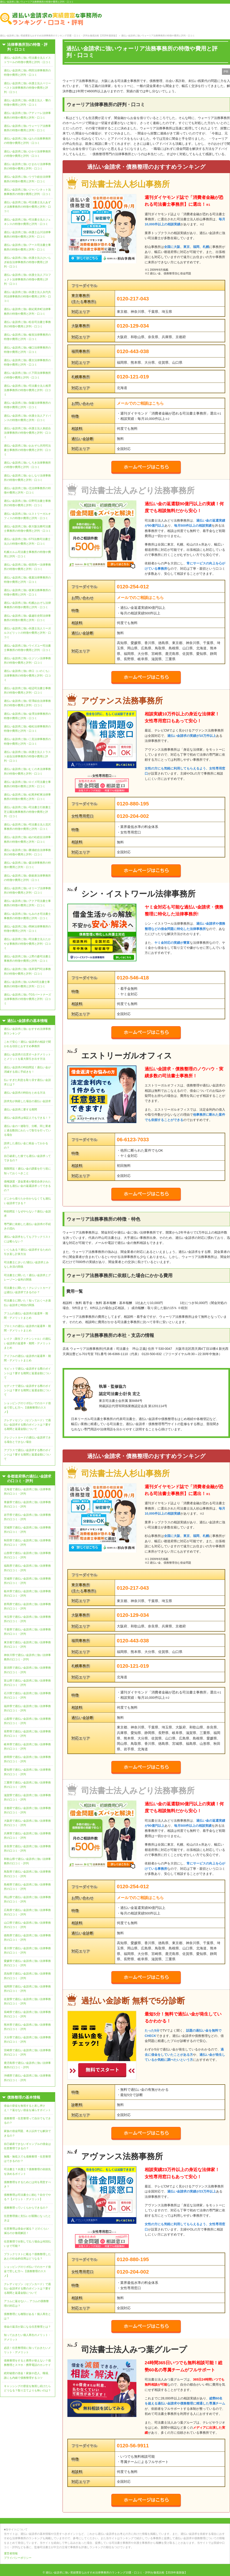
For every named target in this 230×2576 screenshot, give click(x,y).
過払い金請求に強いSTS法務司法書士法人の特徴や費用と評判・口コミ (27, 541)
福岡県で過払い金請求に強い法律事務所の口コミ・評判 (27, 1988)
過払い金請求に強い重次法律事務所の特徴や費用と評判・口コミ (27, 362)
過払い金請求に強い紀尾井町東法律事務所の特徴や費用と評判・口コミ (27, 797)
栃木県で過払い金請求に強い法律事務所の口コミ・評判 (27, 1593)
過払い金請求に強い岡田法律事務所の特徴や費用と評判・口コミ (27, 72)
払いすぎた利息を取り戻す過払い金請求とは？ (27, 1082)
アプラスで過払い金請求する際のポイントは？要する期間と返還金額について (27, 1455)
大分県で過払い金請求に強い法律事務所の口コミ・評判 (27, 2039)
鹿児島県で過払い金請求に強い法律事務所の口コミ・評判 (27, 2065)
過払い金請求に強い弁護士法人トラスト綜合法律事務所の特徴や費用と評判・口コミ (27, 756)
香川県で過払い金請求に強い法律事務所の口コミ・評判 (27, 1950)
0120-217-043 (133, 299)
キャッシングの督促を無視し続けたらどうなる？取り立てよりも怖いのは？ (27, 2388)
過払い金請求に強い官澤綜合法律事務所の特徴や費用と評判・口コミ (27, 703)
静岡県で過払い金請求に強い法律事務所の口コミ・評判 (27, 1759)
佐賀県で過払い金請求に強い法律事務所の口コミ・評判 (27, 2001)
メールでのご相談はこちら (140, 403)
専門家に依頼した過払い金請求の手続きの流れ (27, 1226)
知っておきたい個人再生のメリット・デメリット (27, 2337)
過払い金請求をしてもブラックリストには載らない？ (27, 1239)
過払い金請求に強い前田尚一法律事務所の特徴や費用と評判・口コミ (27, 567)
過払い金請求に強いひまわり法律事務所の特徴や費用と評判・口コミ (27, 166)
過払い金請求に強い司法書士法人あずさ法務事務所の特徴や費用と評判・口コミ (27, 207)
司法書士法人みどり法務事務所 (138, 490)
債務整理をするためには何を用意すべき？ (27, 2184)
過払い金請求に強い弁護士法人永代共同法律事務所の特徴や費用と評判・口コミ (27, 296)
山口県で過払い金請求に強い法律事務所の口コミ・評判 (27, 1925)
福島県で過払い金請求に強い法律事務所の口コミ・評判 (27, 1568)
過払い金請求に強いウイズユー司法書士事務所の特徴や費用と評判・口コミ (27, 648)
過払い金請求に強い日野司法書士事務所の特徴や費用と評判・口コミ (27, 503)
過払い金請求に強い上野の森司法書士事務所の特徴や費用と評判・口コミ (27, 958)
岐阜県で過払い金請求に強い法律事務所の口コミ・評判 (27, 1746)
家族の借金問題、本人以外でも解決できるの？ (27, 2133)
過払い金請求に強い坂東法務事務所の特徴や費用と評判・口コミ (27, 592)
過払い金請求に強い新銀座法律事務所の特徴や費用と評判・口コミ (27, 878)
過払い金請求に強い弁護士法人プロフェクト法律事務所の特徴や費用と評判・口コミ (27, 279)
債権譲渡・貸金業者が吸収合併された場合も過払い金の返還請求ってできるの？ (27, 1186)
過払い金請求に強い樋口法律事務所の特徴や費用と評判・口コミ (27, 350)
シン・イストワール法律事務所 (138, 893)
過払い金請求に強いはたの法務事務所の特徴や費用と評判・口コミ (27, 141)
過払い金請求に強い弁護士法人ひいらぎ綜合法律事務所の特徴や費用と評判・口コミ (27, 262)
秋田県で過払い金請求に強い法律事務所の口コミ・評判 (27, 1542)
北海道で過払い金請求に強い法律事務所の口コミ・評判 (27, 1491)
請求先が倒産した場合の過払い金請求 (27, 1101)
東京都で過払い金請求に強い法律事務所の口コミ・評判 (27, 1644)
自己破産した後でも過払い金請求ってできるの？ (27, 1158)
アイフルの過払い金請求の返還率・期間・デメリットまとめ (27, 1358)
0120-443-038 (133, 351)
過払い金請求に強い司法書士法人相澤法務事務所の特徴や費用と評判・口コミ (27, 390)
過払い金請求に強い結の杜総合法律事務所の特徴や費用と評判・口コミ (27, 839)
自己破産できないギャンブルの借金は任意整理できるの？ (27, 2146)
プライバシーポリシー (18, 2557)
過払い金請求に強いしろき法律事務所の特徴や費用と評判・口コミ (27, 465)
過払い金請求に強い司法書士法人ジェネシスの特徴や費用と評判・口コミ (27, 222)
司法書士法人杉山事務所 (125, 184)
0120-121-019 (133, 377)
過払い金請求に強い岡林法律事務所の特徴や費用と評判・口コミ (27, 928)
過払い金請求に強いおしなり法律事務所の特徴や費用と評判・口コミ (27, 478)
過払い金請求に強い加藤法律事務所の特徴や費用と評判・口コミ (27, 405)
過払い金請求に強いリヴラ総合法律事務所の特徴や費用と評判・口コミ (27, 179)
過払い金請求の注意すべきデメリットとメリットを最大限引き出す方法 (27, 1056)
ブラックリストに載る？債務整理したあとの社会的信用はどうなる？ (27, 2256)
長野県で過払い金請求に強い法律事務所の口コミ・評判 (27, 1733)
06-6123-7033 (133, 1139)
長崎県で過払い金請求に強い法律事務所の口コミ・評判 (27, 2014)
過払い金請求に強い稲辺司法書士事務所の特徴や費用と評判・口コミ (27, 690)
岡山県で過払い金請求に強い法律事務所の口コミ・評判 (27, 1899)
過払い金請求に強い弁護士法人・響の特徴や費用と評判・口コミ (27, 102)
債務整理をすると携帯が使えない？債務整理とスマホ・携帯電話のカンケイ (27, 2363)
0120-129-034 (133, 326)
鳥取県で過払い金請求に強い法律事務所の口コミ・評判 (27, 1874)
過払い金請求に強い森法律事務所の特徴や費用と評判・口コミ (27, 865)
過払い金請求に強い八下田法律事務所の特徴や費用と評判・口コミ (27, 375)
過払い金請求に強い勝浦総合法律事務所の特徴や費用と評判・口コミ (27, 852)
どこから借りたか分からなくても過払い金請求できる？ (27, 1201)
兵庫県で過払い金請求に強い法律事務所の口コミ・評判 (27, 1835)
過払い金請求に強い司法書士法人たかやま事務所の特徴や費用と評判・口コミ (27, 944)
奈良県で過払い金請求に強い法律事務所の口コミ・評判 (27, 1848)
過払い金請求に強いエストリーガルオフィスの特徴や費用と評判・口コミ (27, 516)
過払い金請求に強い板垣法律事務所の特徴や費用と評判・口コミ (27, 337)
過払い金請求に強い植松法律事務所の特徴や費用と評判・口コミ (27, 728)
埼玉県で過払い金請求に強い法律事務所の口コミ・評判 (27, 1619)
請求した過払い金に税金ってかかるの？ (26, 1145)
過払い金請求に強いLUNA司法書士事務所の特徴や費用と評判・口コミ (27, 984)
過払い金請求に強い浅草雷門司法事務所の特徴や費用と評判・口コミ (27, 971)
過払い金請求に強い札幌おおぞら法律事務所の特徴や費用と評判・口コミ (27, 605)
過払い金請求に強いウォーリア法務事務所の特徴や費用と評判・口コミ (158, 35)
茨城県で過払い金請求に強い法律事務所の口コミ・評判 (27, 1581)
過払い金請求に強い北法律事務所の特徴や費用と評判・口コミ (27, 490)
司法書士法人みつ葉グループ (134, 2349)
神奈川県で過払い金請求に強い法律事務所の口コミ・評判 (27, 1657)
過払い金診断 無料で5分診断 (133, 2000)
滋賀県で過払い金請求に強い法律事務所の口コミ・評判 (27, 1797)
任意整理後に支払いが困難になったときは (27, 2218)
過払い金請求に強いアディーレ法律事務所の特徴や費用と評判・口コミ (27, 115)
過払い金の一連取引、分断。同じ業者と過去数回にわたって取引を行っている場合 (27, 1130)
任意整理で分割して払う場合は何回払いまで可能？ (27, 2244)
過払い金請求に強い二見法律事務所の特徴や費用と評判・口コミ (27, 741)
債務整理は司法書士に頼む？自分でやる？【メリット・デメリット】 (27, 2197)
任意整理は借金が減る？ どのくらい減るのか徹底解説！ (26, 2231)
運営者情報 (11, 2553)
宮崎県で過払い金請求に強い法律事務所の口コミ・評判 (27, 2052)
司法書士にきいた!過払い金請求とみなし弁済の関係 (26, 1264)
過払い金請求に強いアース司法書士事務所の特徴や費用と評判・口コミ (27, 247)
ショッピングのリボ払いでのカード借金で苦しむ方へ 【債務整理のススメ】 (27, 1408)
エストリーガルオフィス (126, 1055)
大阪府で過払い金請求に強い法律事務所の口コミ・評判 (27, 1823)
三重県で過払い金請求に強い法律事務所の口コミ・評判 (27, 1785)
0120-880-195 (133, 804)
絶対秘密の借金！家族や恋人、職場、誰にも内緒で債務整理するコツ (27, 2375)
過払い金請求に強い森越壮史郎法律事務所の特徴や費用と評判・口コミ (27, 618)
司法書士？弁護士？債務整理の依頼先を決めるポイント (27, 2171)
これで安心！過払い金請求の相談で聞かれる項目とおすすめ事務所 (27, 1044)
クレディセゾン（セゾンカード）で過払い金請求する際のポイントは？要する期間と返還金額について (27, 1425)
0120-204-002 (133, 816)
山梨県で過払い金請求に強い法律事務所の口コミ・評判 (27, 1721)
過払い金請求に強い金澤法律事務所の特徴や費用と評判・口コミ (27, 716)
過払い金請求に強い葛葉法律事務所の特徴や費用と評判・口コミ (27, 580)
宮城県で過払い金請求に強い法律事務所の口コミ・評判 (27, 1529)
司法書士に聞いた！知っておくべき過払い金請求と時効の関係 (27, 1303)
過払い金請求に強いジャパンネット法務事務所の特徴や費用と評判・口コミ (27, 192)
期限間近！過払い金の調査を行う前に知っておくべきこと (27, 1171)
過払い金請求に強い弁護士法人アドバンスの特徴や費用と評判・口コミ (27, 418)
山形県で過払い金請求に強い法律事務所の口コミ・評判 (27, 1555)
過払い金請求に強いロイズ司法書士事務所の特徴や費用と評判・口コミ (27, 784)
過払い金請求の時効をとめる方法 (24, 1092)
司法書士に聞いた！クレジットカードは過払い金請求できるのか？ (27, 1290)
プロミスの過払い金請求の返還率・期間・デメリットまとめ (27, 1328)
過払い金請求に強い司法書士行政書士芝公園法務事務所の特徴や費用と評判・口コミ (27, 812)
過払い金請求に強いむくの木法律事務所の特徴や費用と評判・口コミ (27, 771)
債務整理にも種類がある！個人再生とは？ (27, 2316)
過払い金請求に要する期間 (20, 1109)
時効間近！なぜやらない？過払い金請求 (27, 1213)
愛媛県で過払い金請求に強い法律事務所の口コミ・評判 (27, 1963)
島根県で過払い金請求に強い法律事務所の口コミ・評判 (27, 1887)
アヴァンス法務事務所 (122, 700)
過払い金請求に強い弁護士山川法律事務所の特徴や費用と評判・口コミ (27, 234)
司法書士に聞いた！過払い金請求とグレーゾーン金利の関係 (27, 1277)
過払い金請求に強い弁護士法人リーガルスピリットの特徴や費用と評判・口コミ (27, 633)
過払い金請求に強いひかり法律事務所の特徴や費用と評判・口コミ (27, 153)
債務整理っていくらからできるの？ (26, 2207)
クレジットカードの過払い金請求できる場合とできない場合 (27, 1439)
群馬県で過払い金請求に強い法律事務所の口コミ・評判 (27, 1606)
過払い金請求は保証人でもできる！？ (27, 1117)
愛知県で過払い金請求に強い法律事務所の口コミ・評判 (27, 1772)
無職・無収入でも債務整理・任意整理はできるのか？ (27, 2159)
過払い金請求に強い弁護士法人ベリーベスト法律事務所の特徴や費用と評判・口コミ (27, 88)
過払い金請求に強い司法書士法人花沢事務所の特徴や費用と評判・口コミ (27, 827)
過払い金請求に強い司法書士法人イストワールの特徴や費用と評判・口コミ (27, 60)
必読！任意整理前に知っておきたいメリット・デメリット (27, 2350)
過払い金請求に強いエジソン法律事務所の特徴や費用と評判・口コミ (27, 660)
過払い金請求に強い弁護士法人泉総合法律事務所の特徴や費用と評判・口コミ (27, 433)
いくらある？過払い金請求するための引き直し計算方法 (27, 1252)
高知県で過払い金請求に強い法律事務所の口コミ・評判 (27, 1976)
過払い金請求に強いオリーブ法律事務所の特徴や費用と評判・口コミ (27, 890)
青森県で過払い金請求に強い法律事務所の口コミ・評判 (27, 1504)
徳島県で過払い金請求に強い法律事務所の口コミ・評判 (27, 1937)
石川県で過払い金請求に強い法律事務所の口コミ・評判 (27, 1695)
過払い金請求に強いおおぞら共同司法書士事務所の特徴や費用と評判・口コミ (27, 450)
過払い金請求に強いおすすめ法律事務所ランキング (27, 1031)
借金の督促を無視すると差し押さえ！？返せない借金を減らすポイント (27, 2108)
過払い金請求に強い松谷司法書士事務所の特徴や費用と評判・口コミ (27, 324)
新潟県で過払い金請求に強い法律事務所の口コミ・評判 (27, 1670)
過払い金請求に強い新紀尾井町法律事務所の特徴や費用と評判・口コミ (27, 311)
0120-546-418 (133, 978)
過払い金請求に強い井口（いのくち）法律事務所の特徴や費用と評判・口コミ (27, 675)
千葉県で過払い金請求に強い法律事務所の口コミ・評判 (27, 1631)
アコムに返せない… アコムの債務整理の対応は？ (26, 2303)
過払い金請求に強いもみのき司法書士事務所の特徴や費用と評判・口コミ (27, 916)
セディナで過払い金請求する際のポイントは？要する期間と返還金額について (27, 1390)
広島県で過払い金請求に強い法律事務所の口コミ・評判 (27, 1912)
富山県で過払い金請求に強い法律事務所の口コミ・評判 (27, 1683)
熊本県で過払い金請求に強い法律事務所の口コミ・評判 (27, 2027)
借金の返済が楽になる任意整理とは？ (27, 2326)
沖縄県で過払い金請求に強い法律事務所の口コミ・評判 (27, 2078)
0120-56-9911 (133, 2445)
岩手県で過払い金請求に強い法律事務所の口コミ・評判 (27, 1517)
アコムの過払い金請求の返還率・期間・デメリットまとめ (26, 1315)
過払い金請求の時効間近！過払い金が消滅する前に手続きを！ (27, 1069)
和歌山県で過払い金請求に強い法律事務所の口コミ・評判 (27, 1861)
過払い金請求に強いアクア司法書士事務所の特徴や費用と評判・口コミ (27, 903)
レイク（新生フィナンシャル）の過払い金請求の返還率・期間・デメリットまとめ (27, 1343)
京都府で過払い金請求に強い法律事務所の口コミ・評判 (27, 1810)
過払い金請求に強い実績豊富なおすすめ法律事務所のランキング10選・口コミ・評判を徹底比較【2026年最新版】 (59, 35)
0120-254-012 (133, 587)
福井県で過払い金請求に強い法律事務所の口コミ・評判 (27, 1708)
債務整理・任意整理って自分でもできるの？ (27, 2120)
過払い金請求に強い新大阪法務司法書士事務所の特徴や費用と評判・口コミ (27, 528)
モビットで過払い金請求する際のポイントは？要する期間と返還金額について (27, 1373)
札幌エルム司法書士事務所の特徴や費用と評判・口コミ (27, 554)
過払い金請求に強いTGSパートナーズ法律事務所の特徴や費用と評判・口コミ (27, 999)
